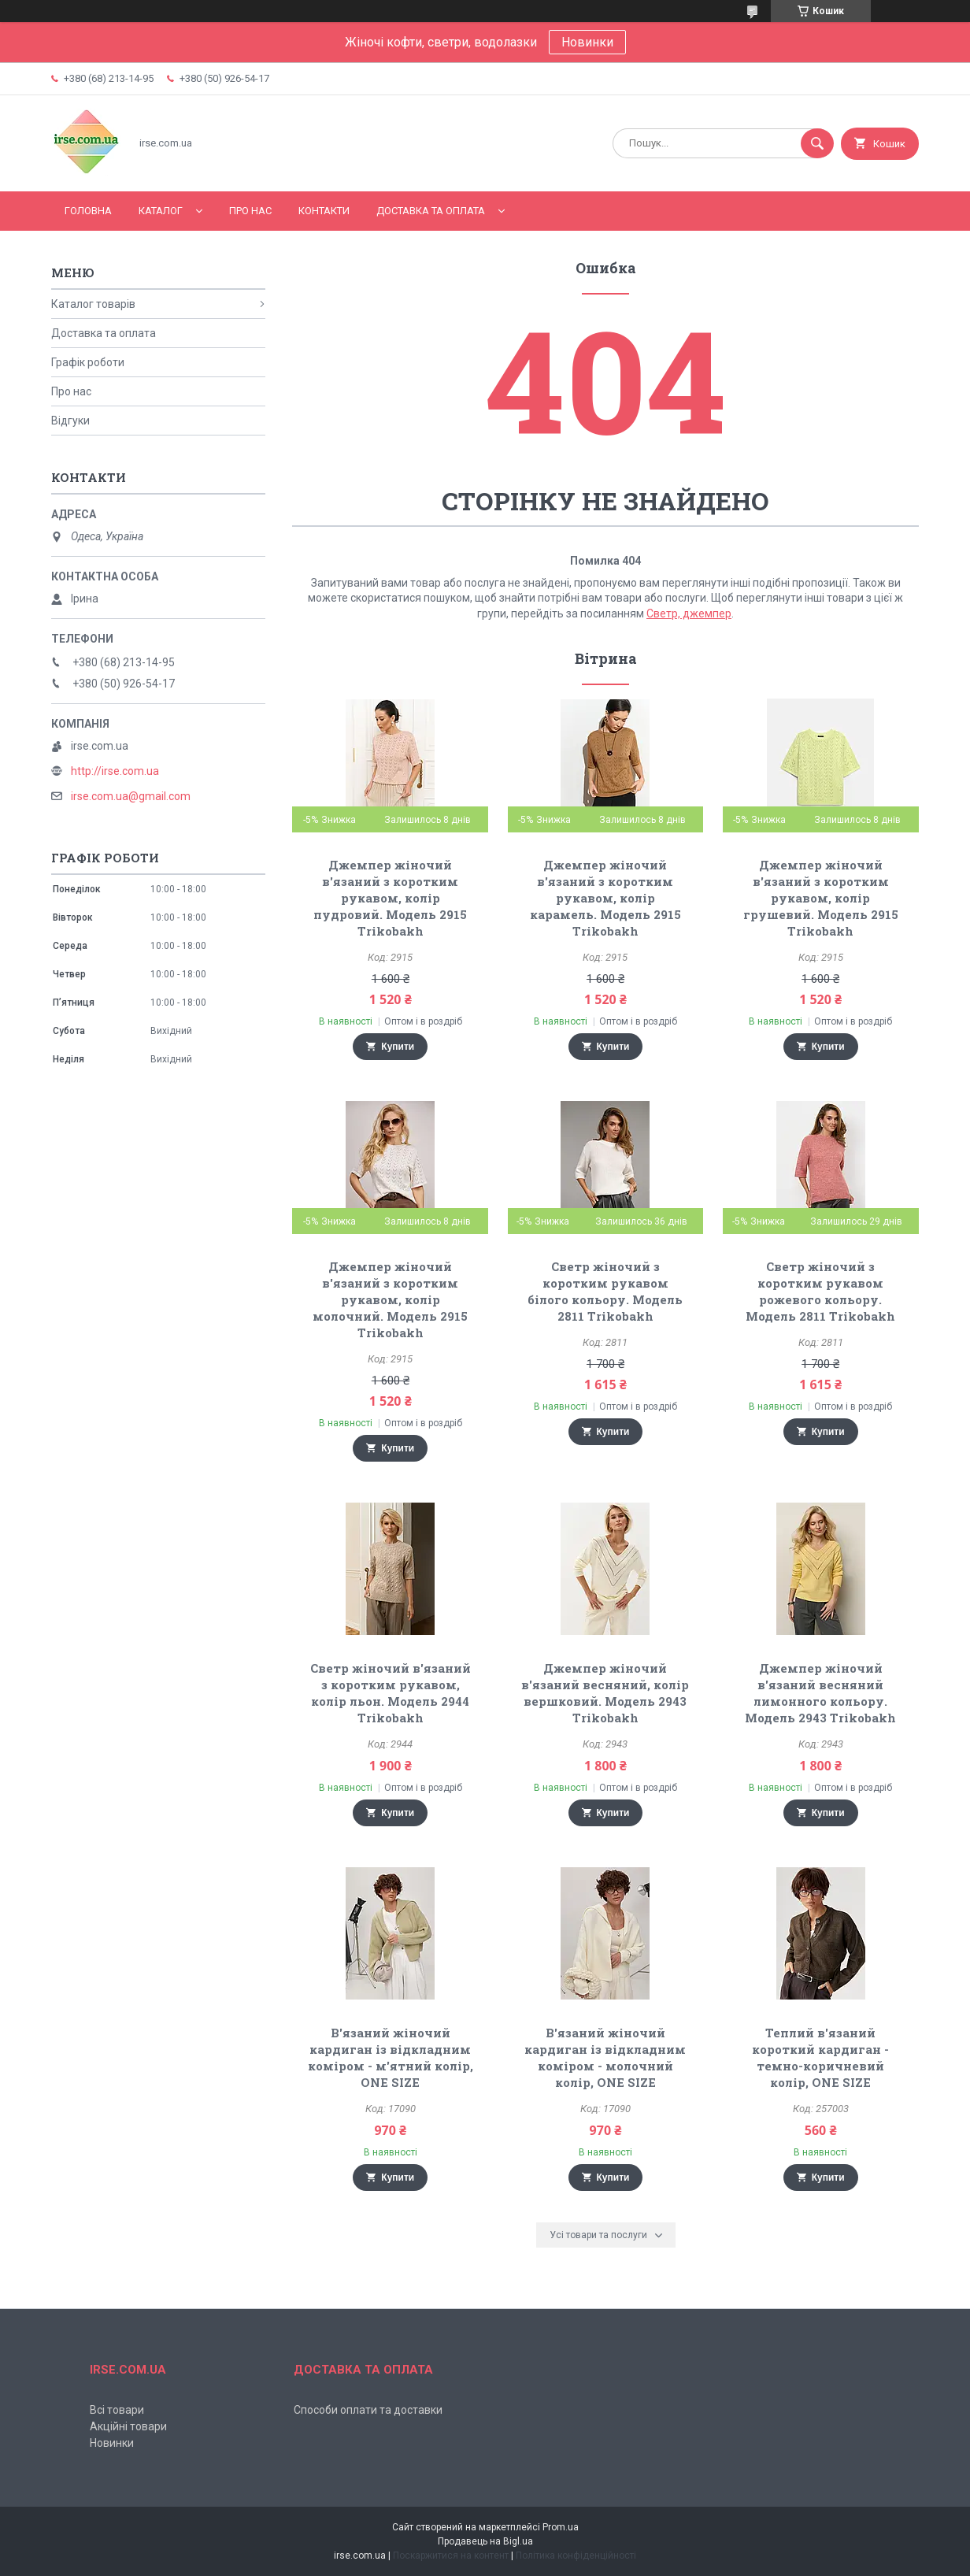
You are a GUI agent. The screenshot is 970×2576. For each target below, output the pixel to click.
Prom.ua (560, 2527)
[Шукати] (817, 143)
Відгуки (70, 420)
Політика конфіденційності (576, 2555)
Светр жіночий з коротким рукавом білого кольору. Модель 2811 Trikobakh (605, 1291)
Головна (88, 211)
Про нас (250, 211)
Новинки (587, 42)
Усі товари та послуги (598, 2235)
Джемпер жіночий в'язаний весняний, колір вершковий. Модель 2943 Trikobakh (605, 1692)
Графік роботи (87, 362)
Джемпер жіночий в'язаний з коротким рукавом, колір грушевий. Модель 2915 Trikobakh (820, 898)
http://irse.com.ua (115, 771)
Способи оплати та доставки (368, 2410)
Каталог (161, 211)
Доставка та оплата (430, 211)
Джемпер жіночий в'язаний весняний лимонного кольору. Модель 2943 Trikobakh (820, 1692)
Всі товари (117, 2410)
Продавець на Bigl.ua (485, 2541)
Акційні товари (128, 2426)
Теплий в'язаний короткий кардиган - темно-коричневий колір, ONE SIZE (820, 2057)
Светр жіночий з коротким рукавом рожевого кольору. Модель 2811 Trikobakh (820, 1291)
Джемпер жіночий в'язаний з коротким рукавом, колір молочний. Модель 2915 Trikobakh (390, 1299)
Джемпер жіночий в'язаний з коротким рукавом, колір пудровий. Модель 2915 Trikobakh (390, 898)
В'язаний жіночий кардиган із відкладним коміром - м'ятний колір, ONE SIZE (390, 2057)
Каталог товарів (93, 304)
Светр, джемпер (688, 613)
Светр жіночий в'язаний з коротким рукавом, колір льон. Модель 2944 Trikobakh (390, 1692)
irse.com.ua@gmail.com (131, 796)
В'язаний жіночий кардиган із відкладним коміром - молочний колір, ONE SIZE (605, 2057)
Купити (397, 1046)
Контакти (324, 211)
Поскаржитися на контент (451, 2555)
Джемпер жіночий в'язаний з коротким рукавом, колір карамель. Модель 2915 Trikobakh (605, 898)
